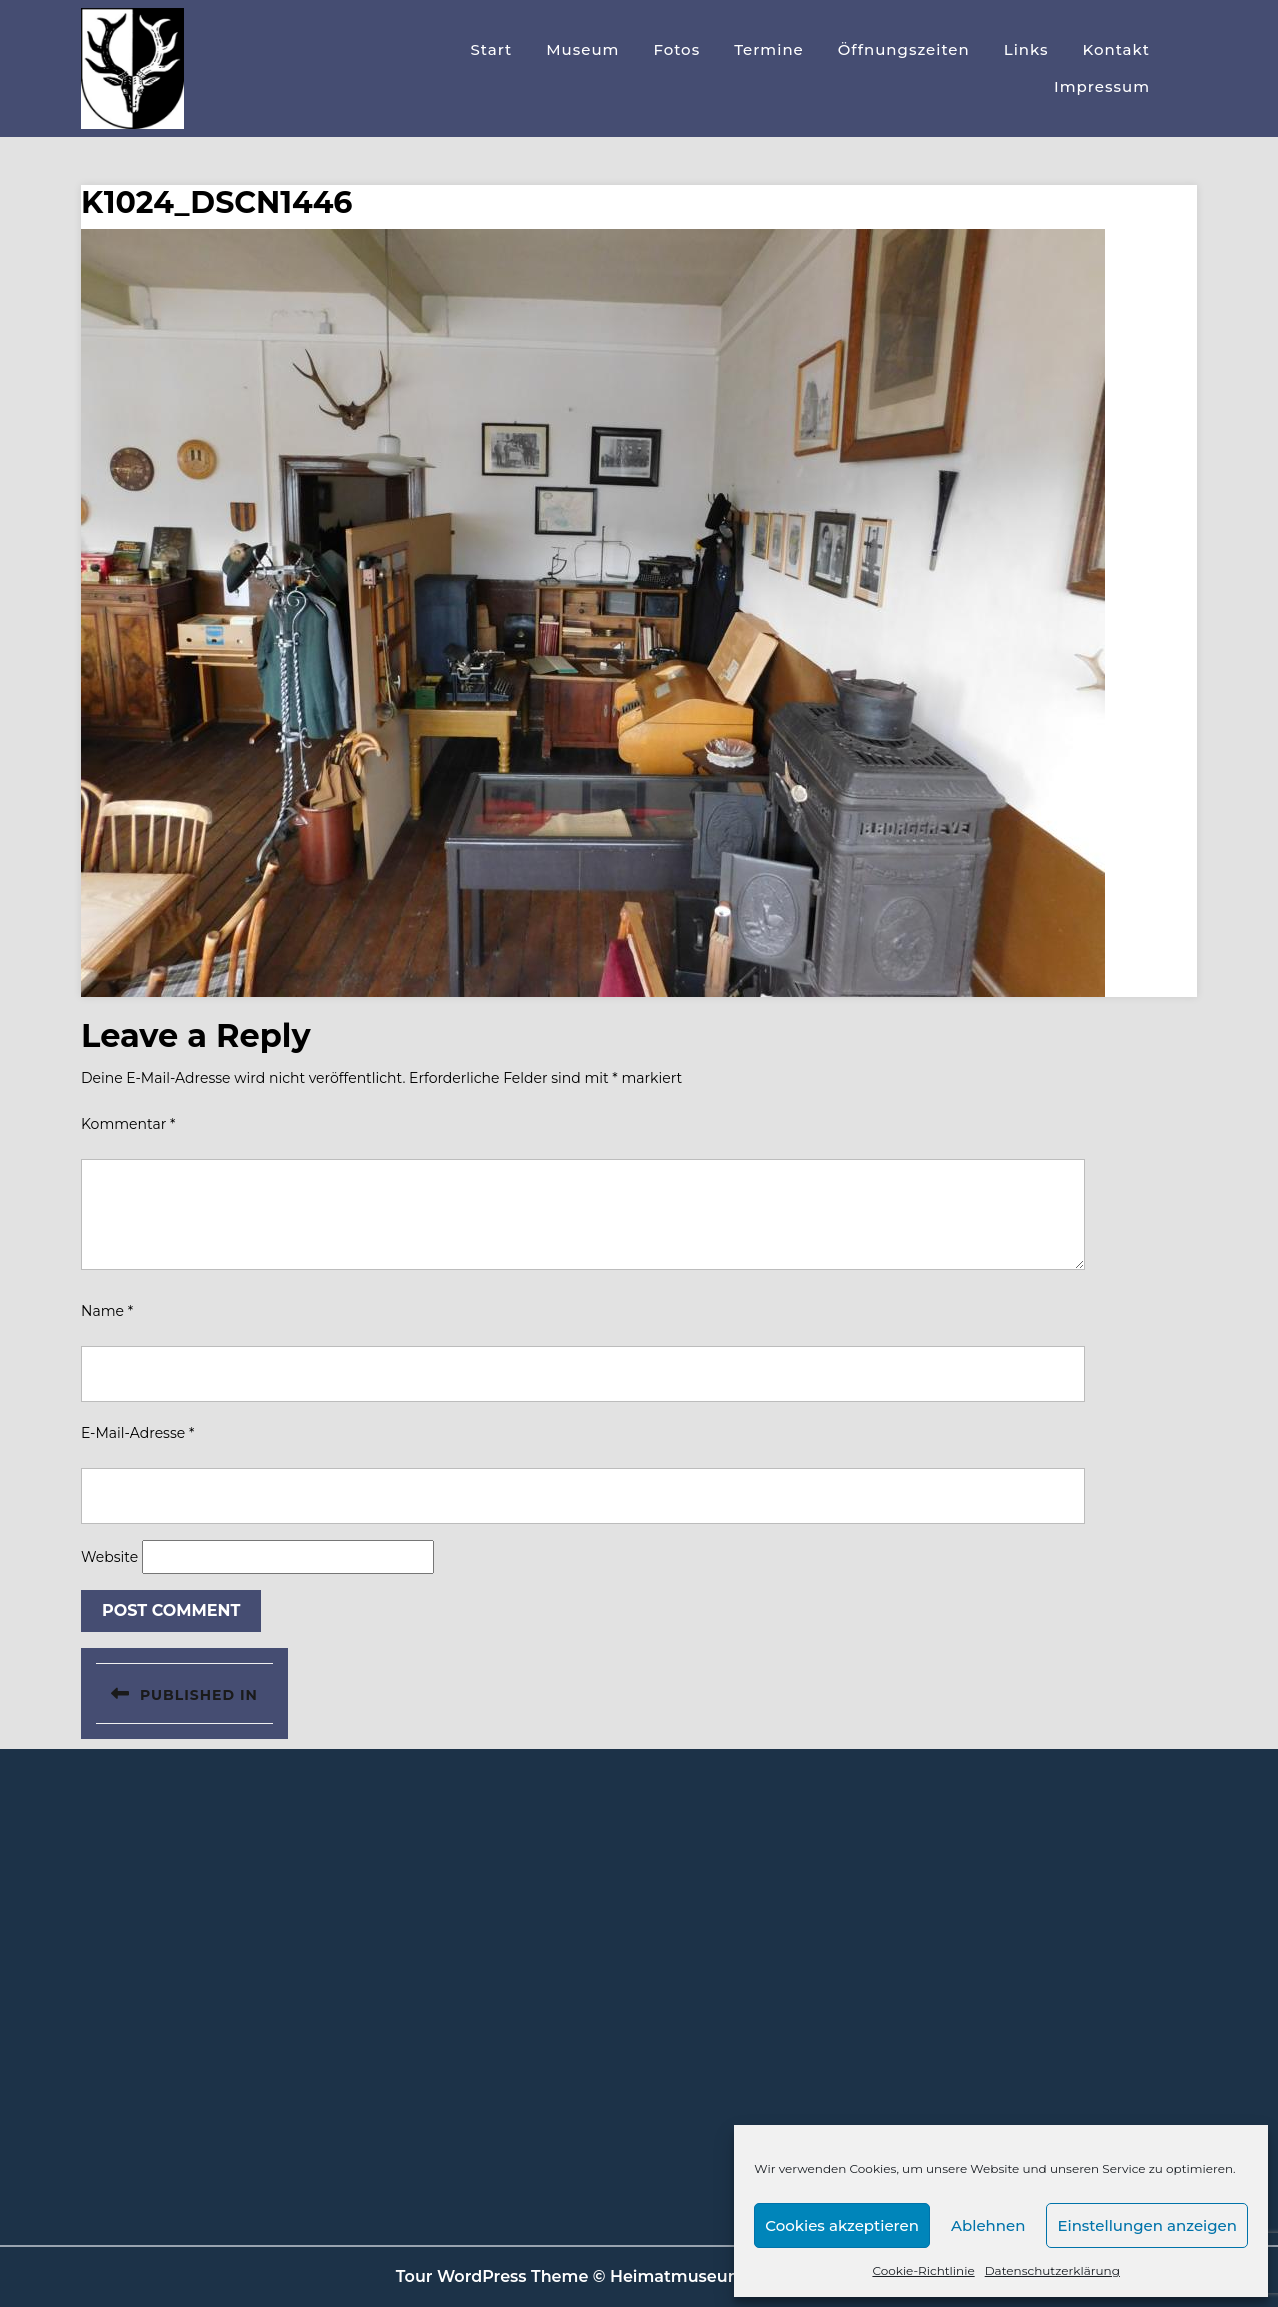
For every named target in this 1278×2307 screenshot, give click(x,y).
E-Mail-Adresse (137, 1433)
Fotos (676, 49)
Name (107, 1311)
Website (109, 1557)
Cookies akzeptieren (842, 2225)
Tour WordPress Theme (492, 2276)
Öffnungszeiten (904, 49)
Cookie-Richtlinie (923, 2270)
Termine (769, 49)
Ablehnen (988, 2225)
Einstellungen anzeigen (1147, 2225)
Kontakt (1117, 49)
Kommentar (128, 1124)
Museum (582, 49)
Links (1026, 49)
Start (491, 49)
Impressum (1102, 86)
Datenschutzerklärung (1052, 2270)
